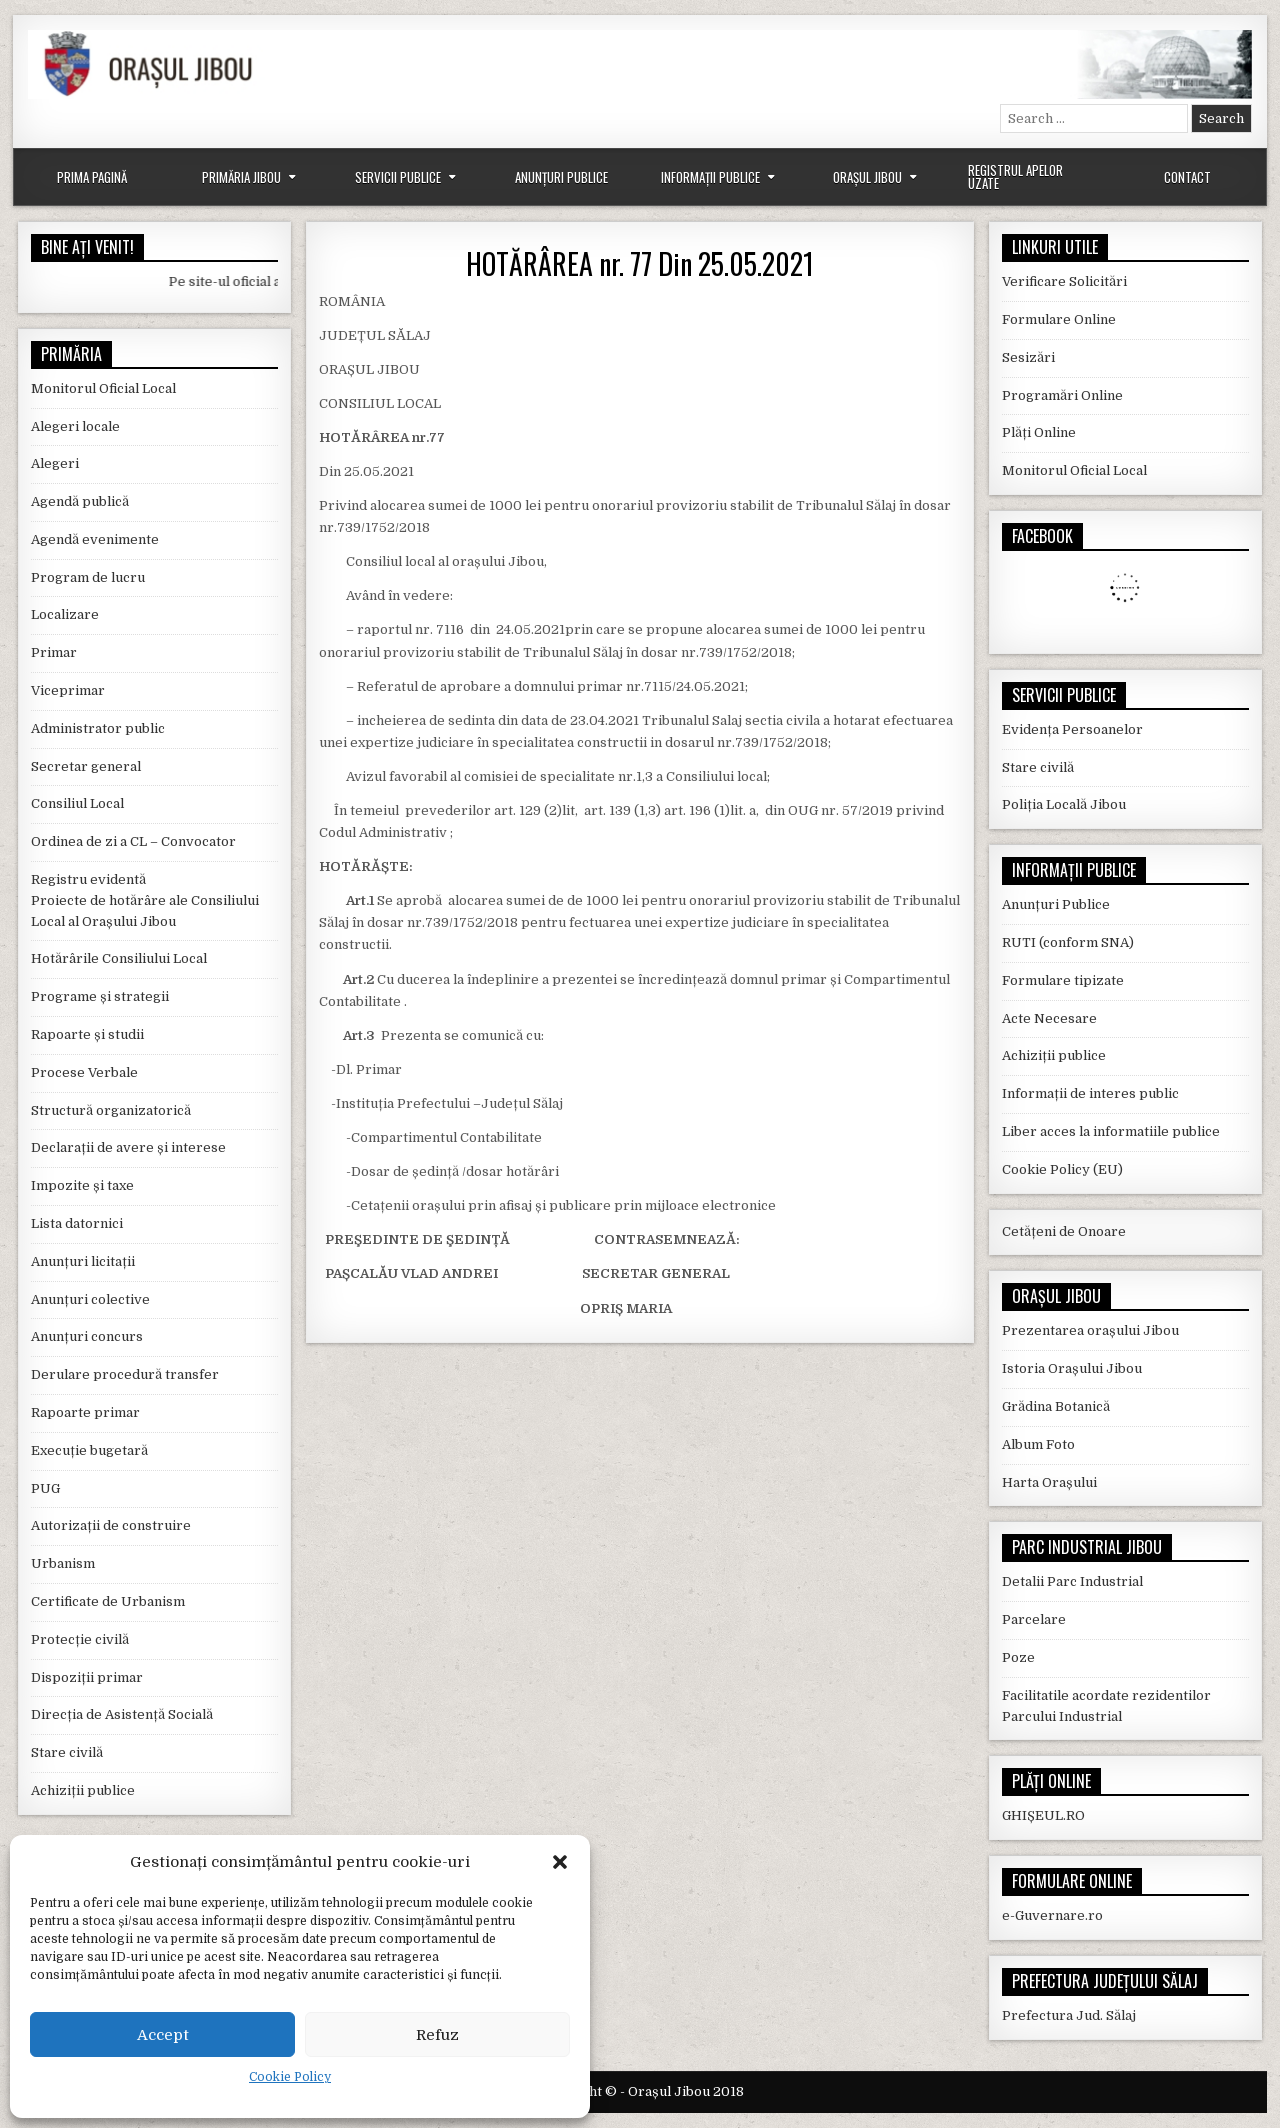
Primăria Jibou (241, 177)
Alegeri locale (75, 426)
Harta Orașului (1049, 1482)
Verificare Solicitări (1064, 281)
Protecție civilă (80, 1639)
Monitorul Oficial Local (103, 388)
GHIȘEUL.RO (1043, 1815)
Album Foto (1038, 1444)
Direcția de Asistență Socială (122, 1714)
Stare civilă (67, 1752)
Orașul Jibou (867, 177)
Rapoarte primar (85, 1412)
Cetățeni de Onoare (1064, 1231)
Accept (163, 2035)
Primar (54, 652)
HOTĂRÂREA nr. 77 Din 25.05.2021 (640, 263)
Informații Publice (710, 177)
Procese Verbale (84, 1072)
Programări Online (1062, 395)
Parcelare (1034, 1619)
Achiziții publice (83, 1790)
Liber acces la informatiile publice (1111, 1131)
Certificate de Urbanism (108, 1601)
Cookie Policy (290, 2077)
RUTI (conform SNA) (1068, 942)
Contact (1187, 177)
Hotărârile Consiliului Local (119, 958)
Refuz (437, 2035)
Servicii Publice (398, 177)
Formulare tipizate (1063, 980)
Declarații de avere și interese (128, 1147)
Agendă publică (80, 501)
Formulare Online (1059, 319)
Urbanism (63, 1563)
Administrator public (98, 728)
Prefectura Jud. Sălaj (1069, 2015)
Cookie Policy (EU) (1062, 1169)
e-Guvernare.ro (1052, 1915)
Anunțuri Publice (561, 177)
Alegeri (55, 463)
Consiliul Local (77, 803)
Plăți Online (1039, 432)
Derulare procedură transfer (125, 1374)
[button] (560, 1862)
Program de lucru (88, 577)
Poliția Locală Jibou (1064, 804)
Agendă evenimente (95, 539)
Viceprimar (68, 690)
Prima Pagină (92, 177)
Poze (1018, 1657)
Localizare (65, 614)
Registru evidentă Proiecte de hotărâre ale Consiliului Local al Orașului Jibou (145, 900)
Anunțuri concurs (87, 1336)
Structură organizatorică (111, 1110)
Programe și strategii (100, 996)
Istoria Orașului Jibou (1072, 1368)
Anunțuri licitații (83, 1261)
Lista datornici (77, 1223)
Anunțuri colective (90, 1299)
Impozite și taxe (82, 1185)
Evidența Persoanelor (1072, 729)
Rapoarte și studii (87, 1034)
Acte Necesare (1049, 1018)
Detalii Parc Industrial (1072, 1581)
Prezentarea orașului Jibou (1090, 1330)
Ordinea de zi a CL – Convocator (133, 841)
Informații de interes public (1090, 1093)
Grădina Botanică (1056, 1406)
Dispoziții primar (87, 1677)
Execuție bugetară (89, 1450)
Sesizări (1028, 357)
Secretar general (86, 766)
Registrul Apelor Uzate (1015, 176)
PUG (45, 1488)
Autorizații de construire (111, 1525)
